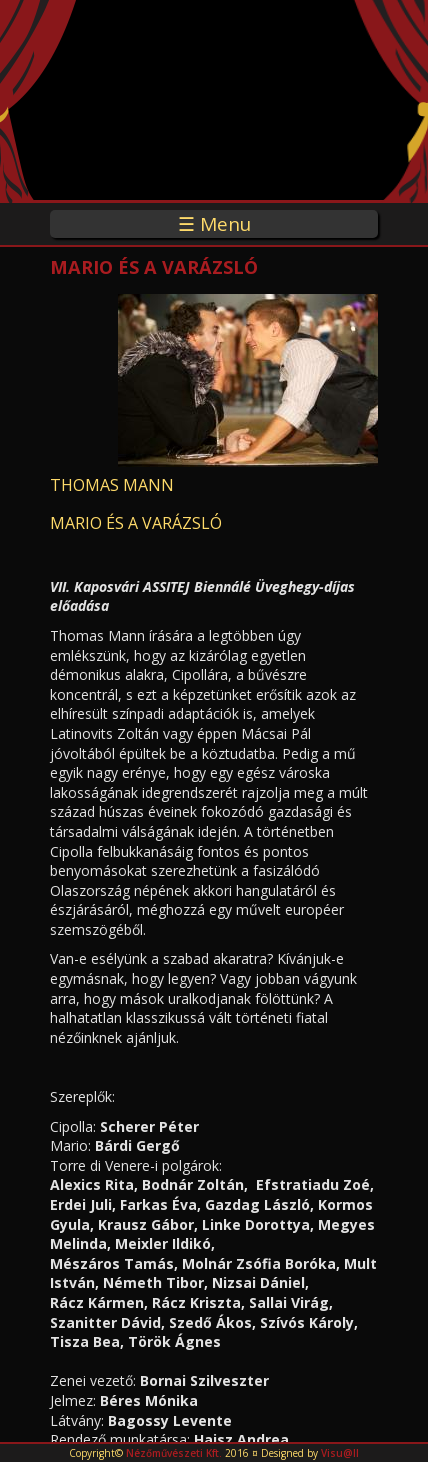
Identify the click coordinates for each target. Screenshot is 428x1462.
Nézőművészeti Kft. (174, 1453)
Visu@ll (340, 1453)
